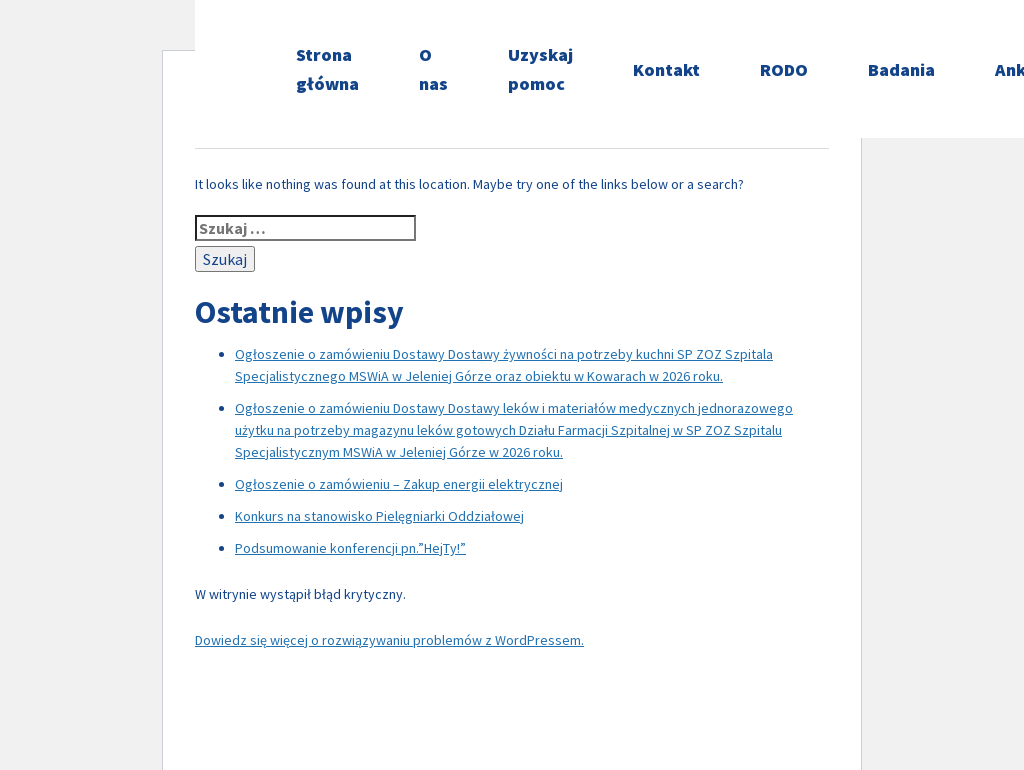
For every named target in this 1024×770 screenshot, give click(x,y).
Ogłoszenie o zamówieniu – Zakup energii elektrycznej (399, 484)
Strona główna (327, 69)
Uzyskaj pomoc (540, 69)
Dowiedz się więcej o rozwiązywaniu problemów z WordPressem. (389, 640)
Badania (901, 69)
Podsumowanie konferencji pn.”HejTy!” (350, 548)
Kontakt (666, 69)
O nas (433, 69)
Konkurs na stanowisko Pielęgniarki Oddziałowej (379, 516)
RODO (784, 69)
